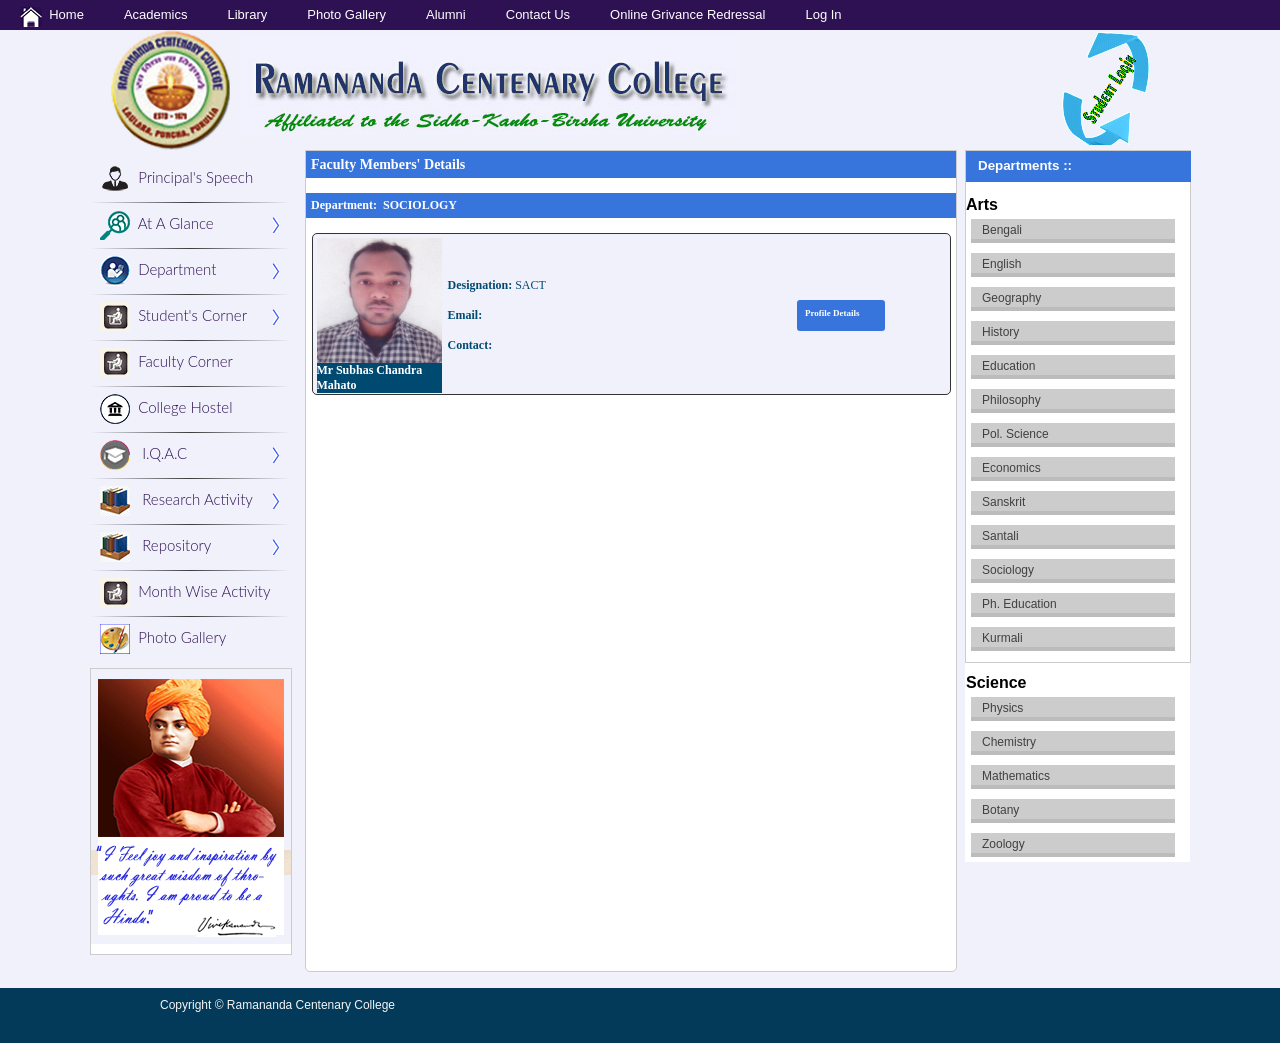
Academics (156, 14)
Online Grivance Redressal (687, 14)
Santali (1000, 536)
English (1001, 264)
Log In (823, 14)
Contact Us (538, 14)
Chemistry (1009, 742)
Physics (1002, 708)
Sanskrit (1003, 502)
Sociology (1008, 570)
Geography (1011, 298)
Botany (1000, 810)
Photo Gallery (346, 14)
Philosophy (1011, 400)
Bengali (1002, 230)
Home (52, 17)
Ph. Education (1019, 604)
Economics (1011, 468)
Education (1008, 366)
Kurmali (1002, 638)
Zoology (1003, 844)
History (1000, 332)
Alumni (446, 14)
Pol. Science (1015, 434)
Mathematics (1016, 776)
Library (247, 14)
